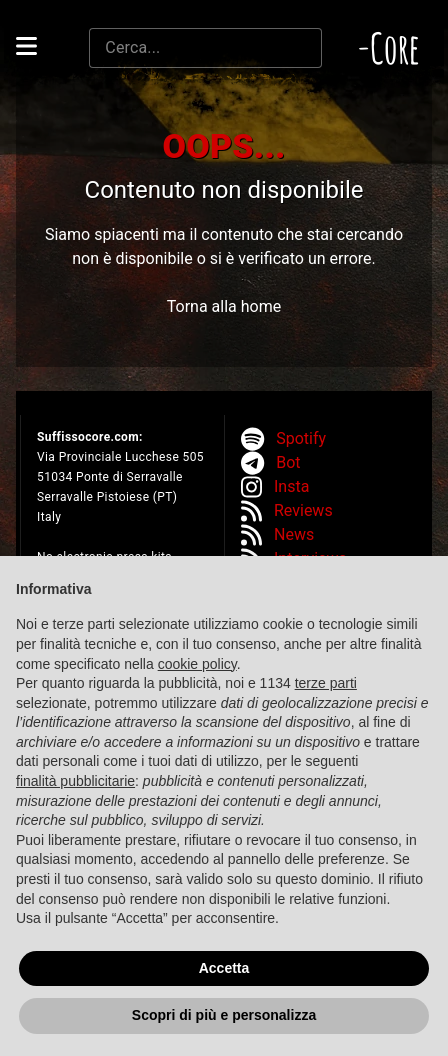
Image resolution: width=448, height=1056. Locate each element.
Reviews (303, 510)
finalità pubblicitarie (75, 781)
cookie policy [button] (197, 664)
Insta (291, 486)
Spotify (301, 438)
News (294, 534)
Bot (288, 462)
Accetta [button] (224, 968)
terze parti (326, 683)
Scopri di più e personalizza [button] (224, 1016)
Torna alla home (224, 306)
